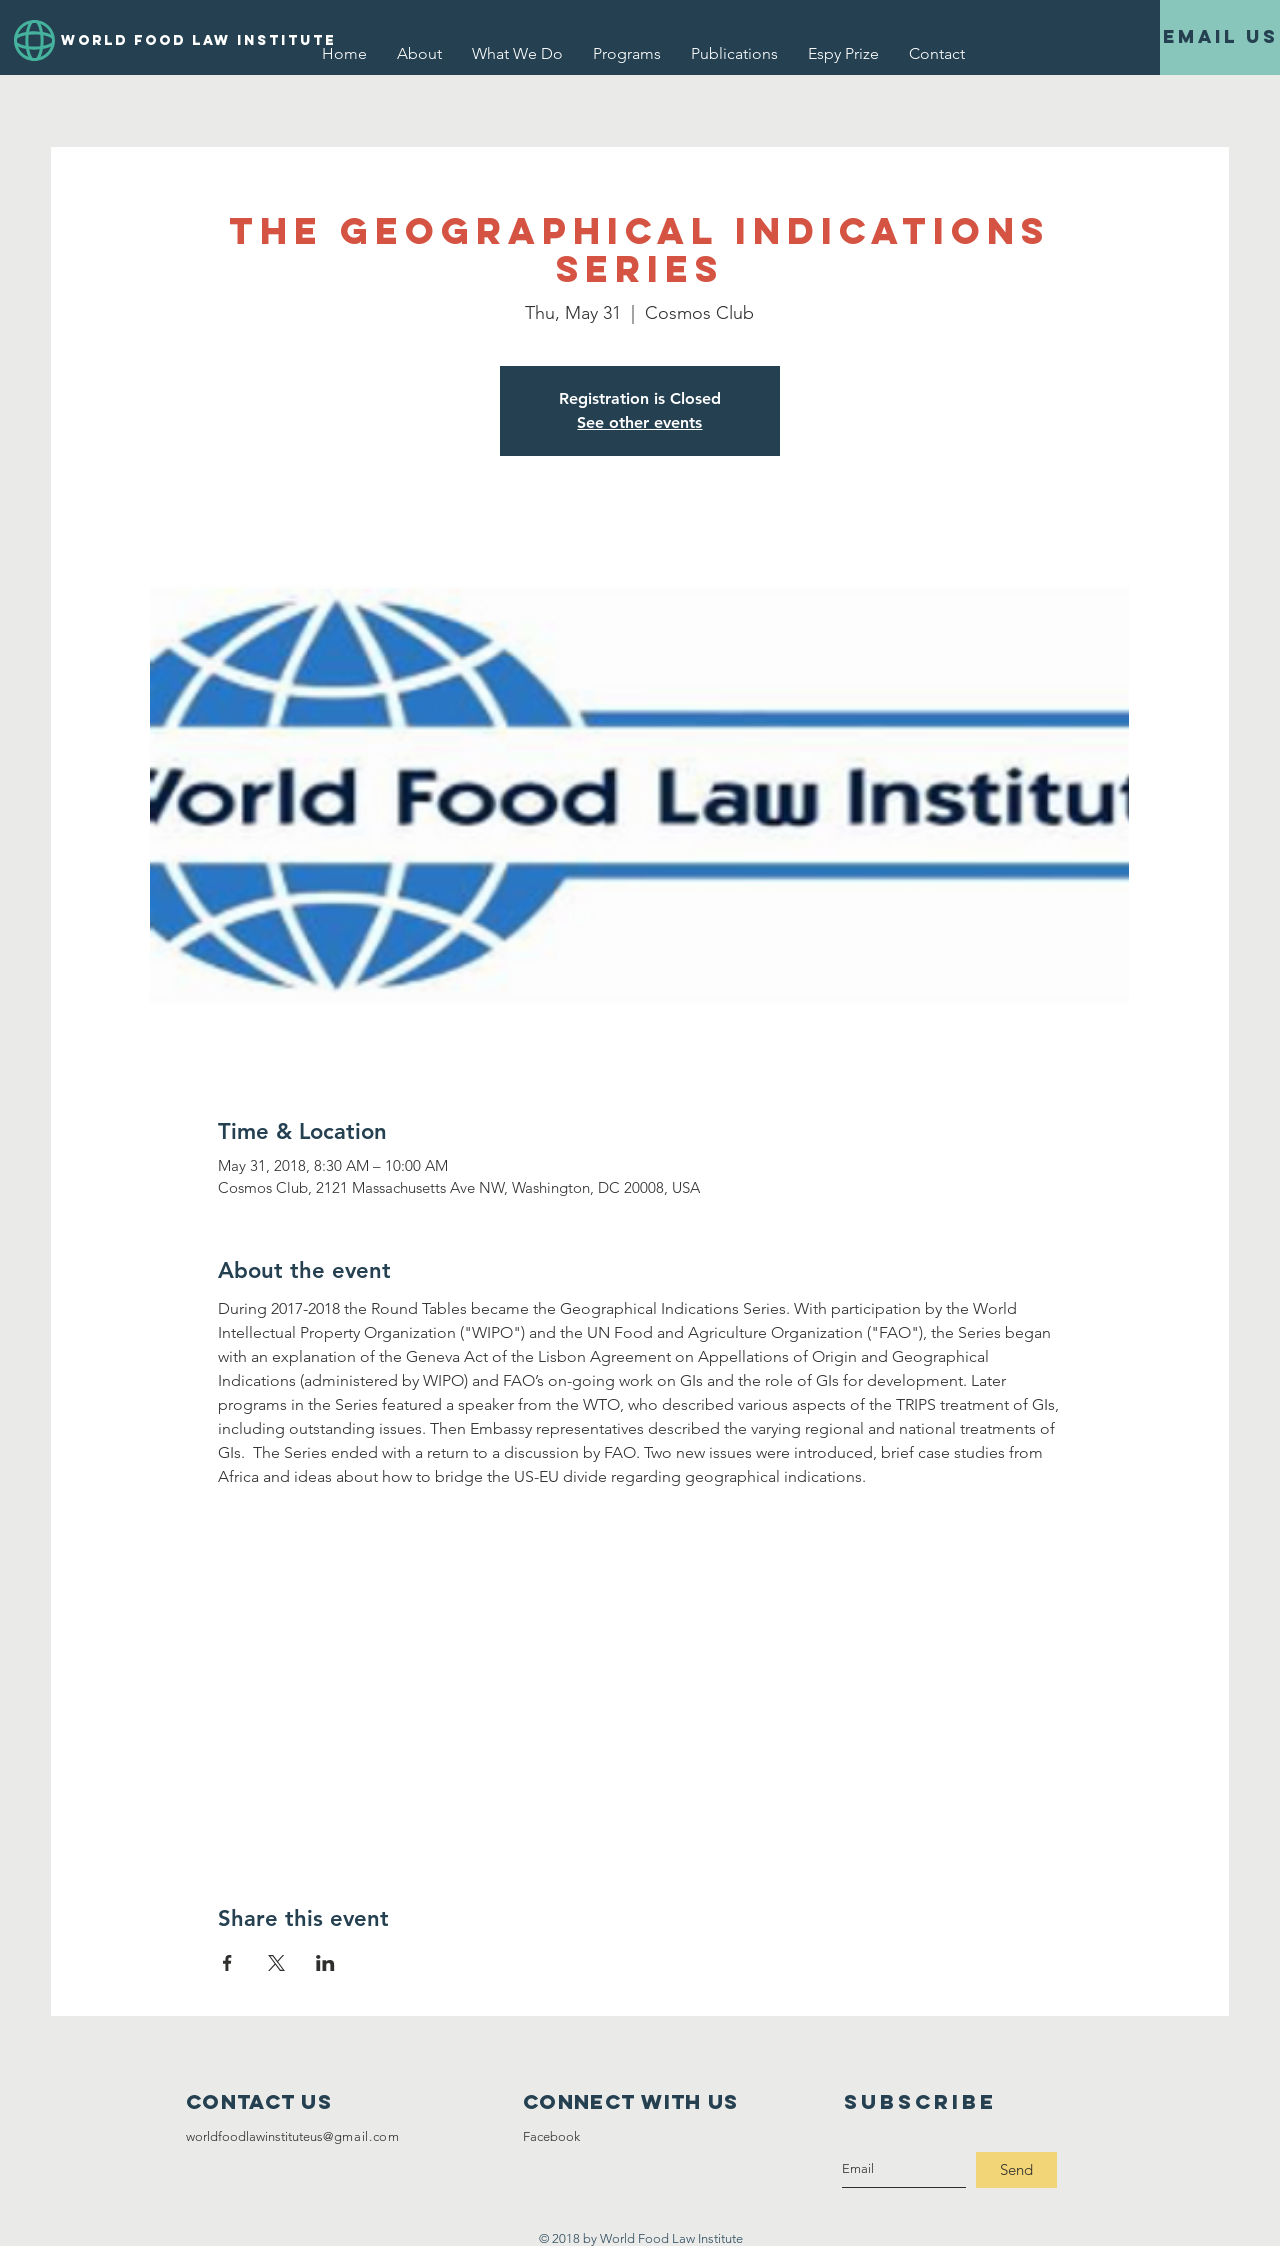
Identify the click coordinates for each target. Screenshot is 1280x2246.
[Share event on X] (276, 1963)
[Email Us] (1220, 37)
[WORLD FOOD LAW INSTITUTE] (180, 41)
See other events (639, 422)
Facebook (551, 2136)
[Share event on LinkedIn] (325, 1963)
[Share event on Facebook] (227, 1963)
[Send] (1016, 2170)
